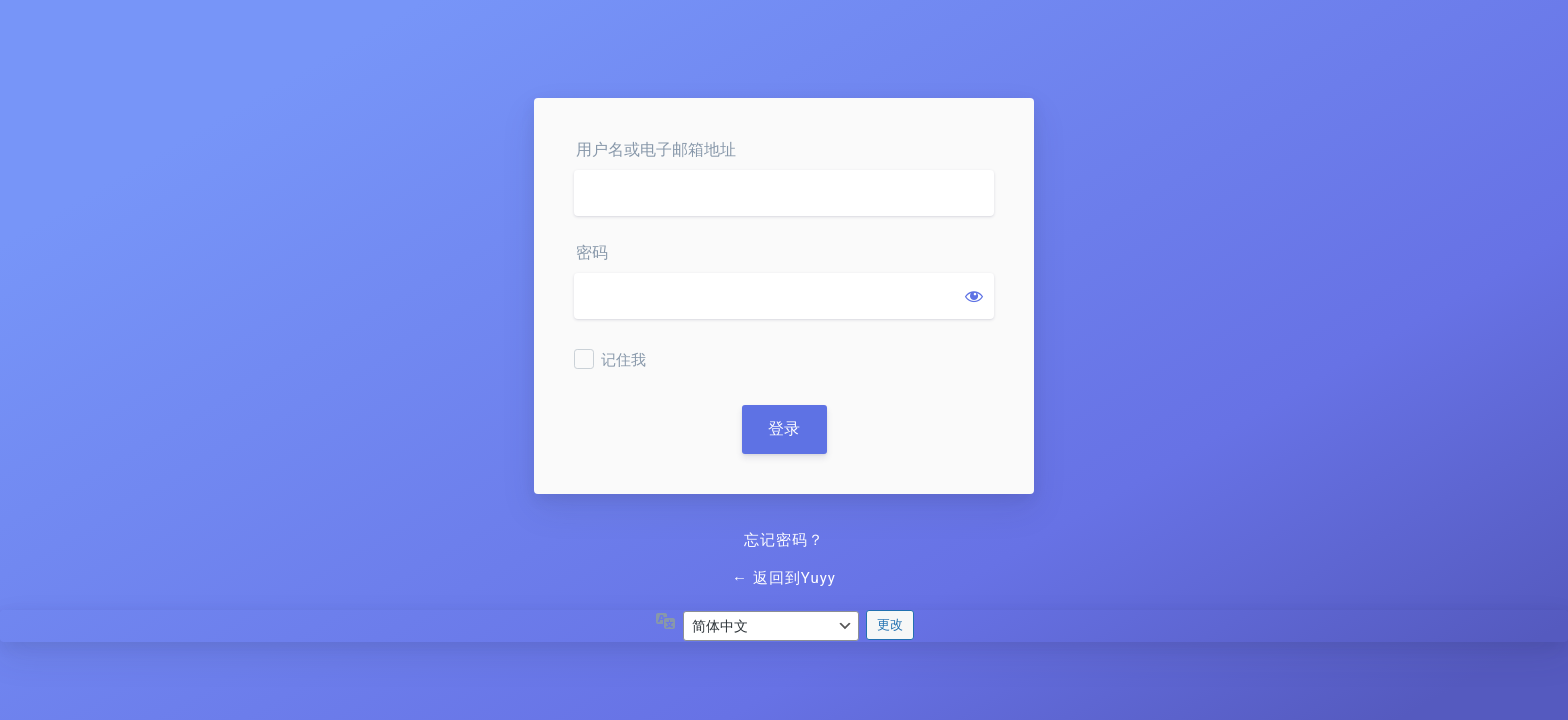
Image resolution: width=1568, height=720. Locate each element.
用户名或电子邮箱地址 (656, 149)
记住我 (623, 360)
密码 (592, 252)
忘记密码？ (784, 540)
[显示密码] (974, 296)
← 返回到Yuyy (784, 578)
